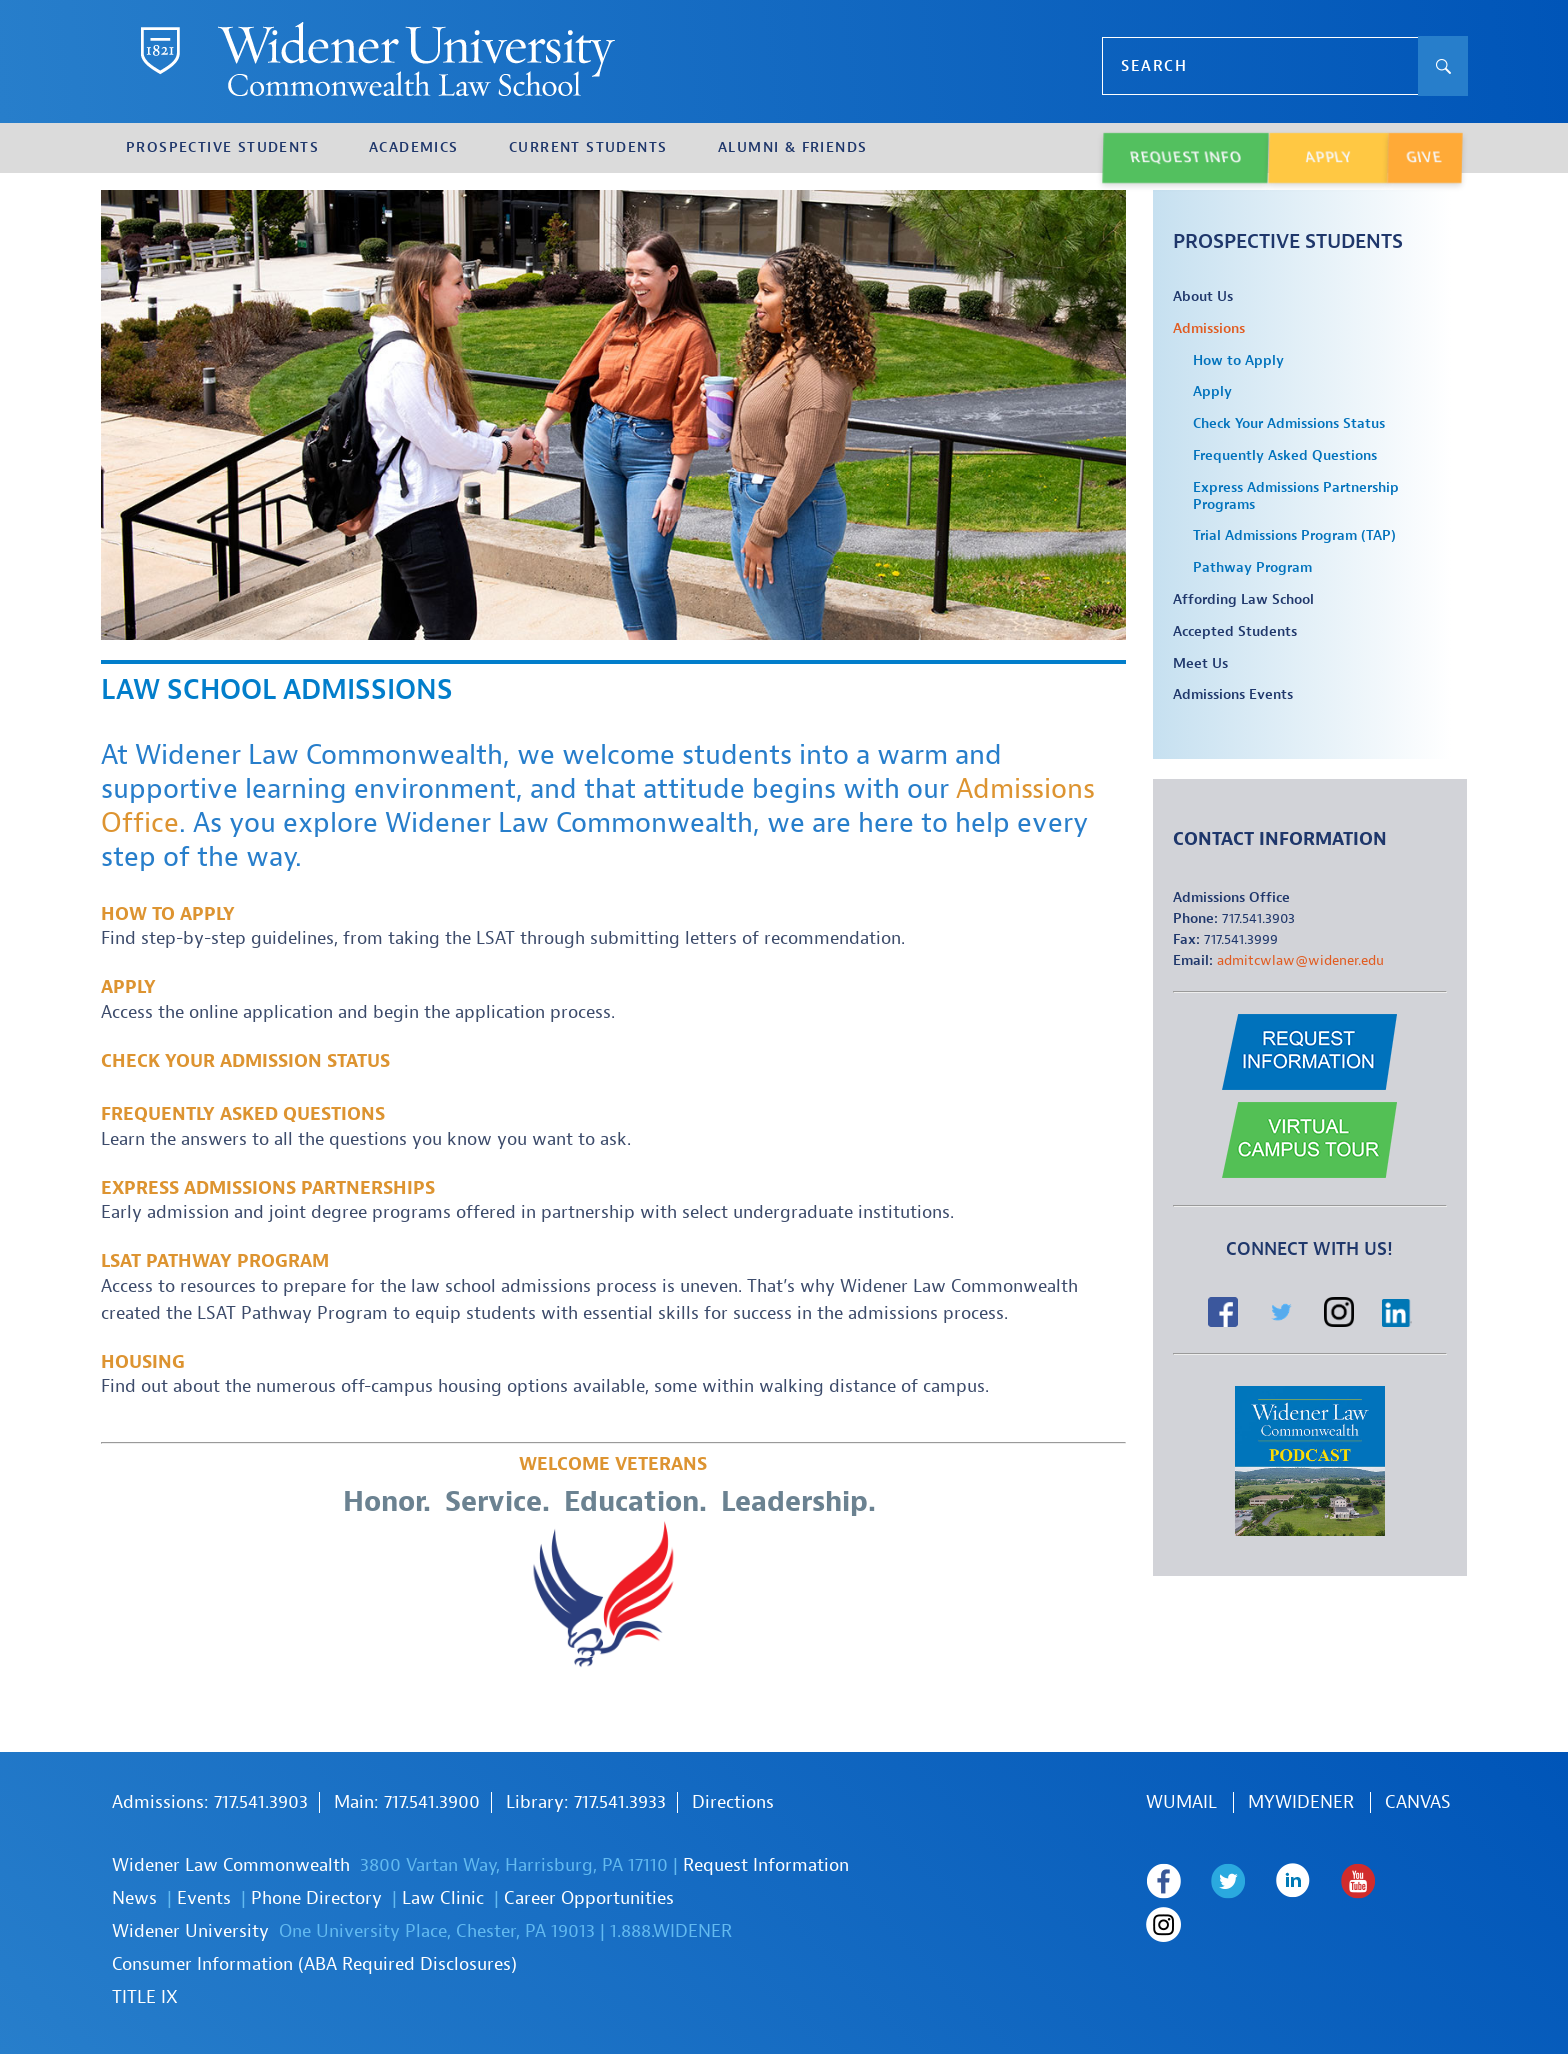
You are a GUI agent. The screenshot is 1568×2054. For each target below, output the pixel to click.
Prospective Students (1288, 241)
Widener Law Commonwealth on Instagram (1164, 1925)
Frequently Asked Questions (243, 1114)
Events (204, 1898)
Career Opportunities (589, 1898)
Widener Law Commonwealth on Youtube (1358, 1881)
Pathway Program (1252, 568)
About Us (1203, 297)
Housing (143, 1362)
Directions (733, 1802)
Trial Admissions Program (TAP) (1294, 536)
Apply (128, 987)
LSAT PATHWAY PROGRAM (215, 1261)
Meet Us (1200, 664)
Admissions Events (1233, 695)
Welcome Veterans (613, 1464)
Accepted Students (1235, 632)
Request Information (766, 1865)
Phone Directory (316, 1898)
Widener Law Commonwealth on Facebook (1163, 1881)
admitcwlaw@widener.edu (1300, 960)
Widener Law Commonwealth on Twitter (1228, 1881)
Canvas (1418, 1802)
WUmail (1181, 1802)
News (134, 1898)
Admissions (1209, 329)
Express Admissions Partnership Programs (1296, 496)
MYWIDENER (1301, 1802)
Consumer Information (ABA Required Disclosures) (314, 1964)
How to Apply (168, 914)
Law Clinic (443, 1898)
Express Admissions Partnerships (268, 1188)
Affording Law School (1243, 600)
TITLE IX (145, 1997)
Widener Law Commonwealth (231, 1865)
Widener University (190, 1931)
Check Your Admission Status (245, 1061)
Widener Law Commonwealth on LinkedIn (1293, 1881)
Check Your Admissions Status (1289, 424)
